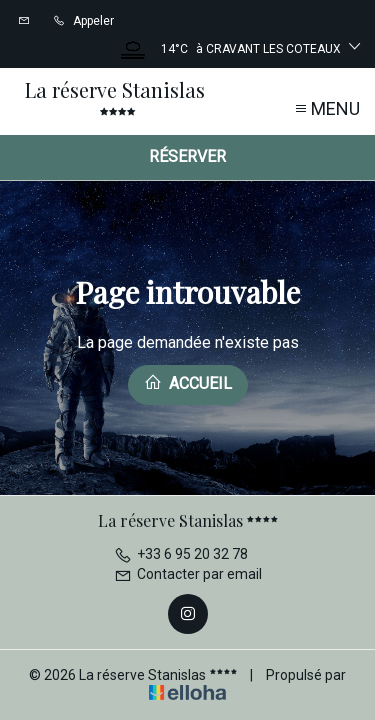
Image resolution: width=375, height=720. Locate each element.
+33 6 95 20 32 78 (181, 554)
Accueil (188, 383)
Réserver (187, 156)
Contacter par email (188, 574)
